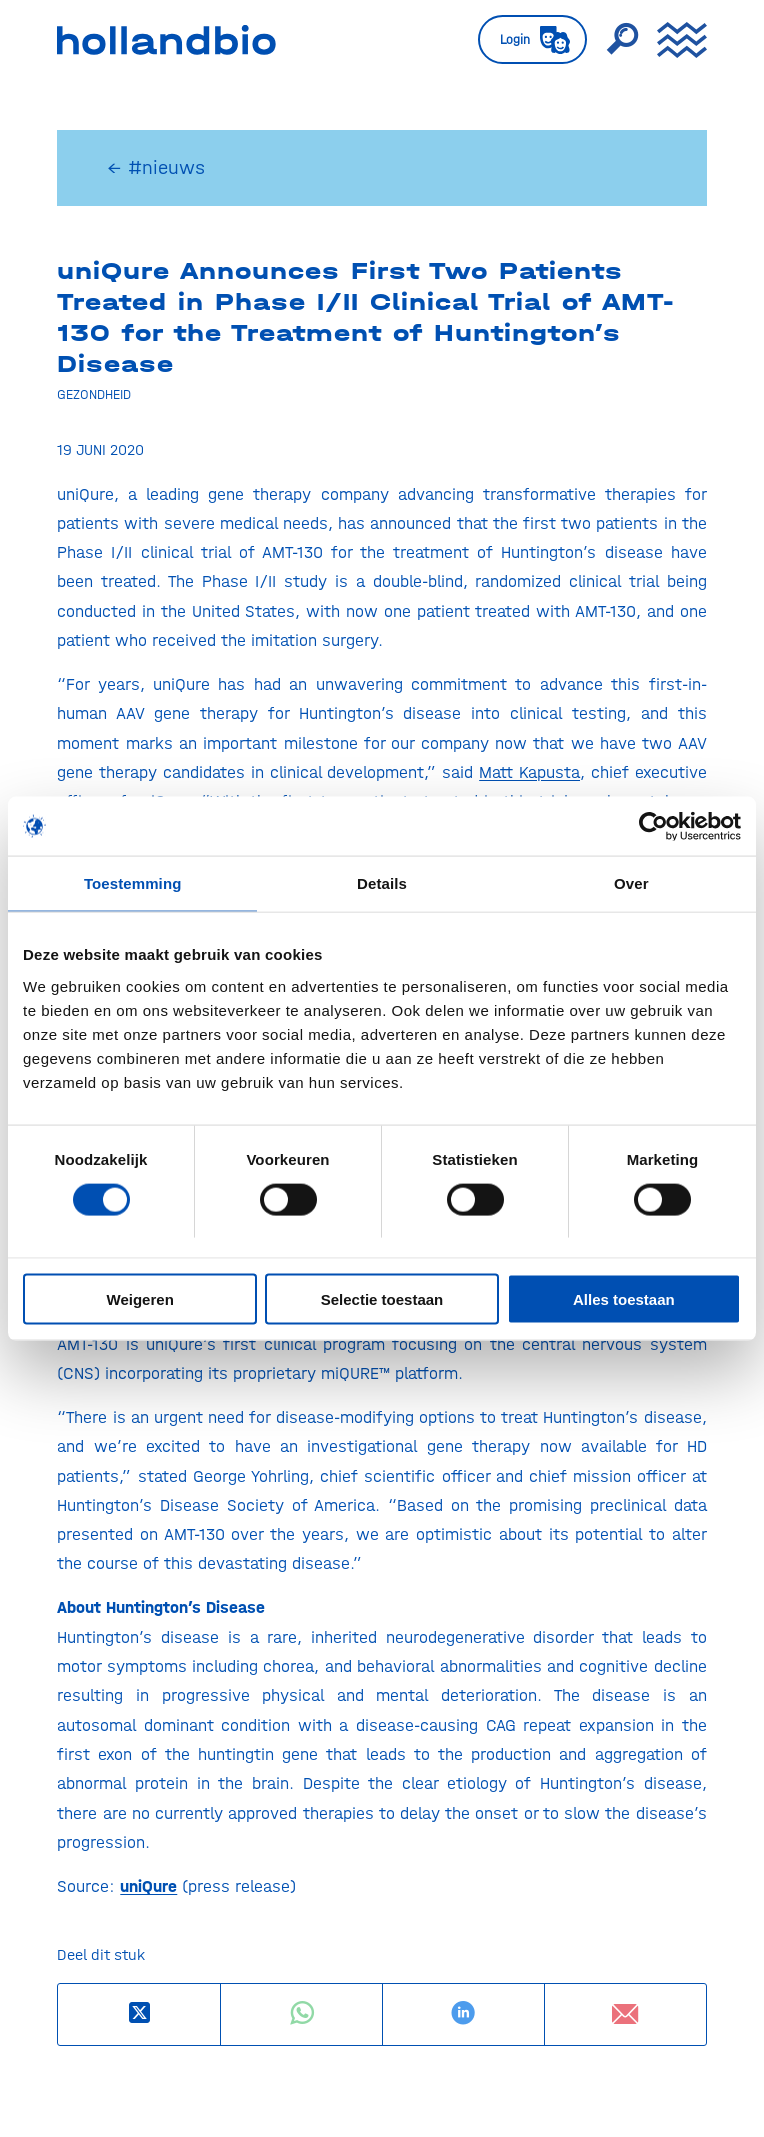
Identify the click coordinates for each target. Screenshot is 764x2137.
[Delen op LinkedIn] (463, 2013)
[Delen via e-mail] (625, 2014)
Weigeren (140, 1299)
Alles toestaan (624, 1299)
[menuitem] (522, 40)
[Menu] (672, 40)
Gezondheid (94, 394)
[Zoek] (612, 40)
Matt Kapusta (529, 772)
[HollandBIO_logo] (252, 40)
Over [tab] (631, 883)
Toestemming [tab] (133, 883)
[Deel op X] (139, 2013)
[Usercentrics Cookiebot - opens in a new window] (653, 826)
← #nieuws (156, 167)
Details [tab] (382, 883)
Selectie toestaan (382, 1299)
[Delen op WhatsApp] (301, 2013)
